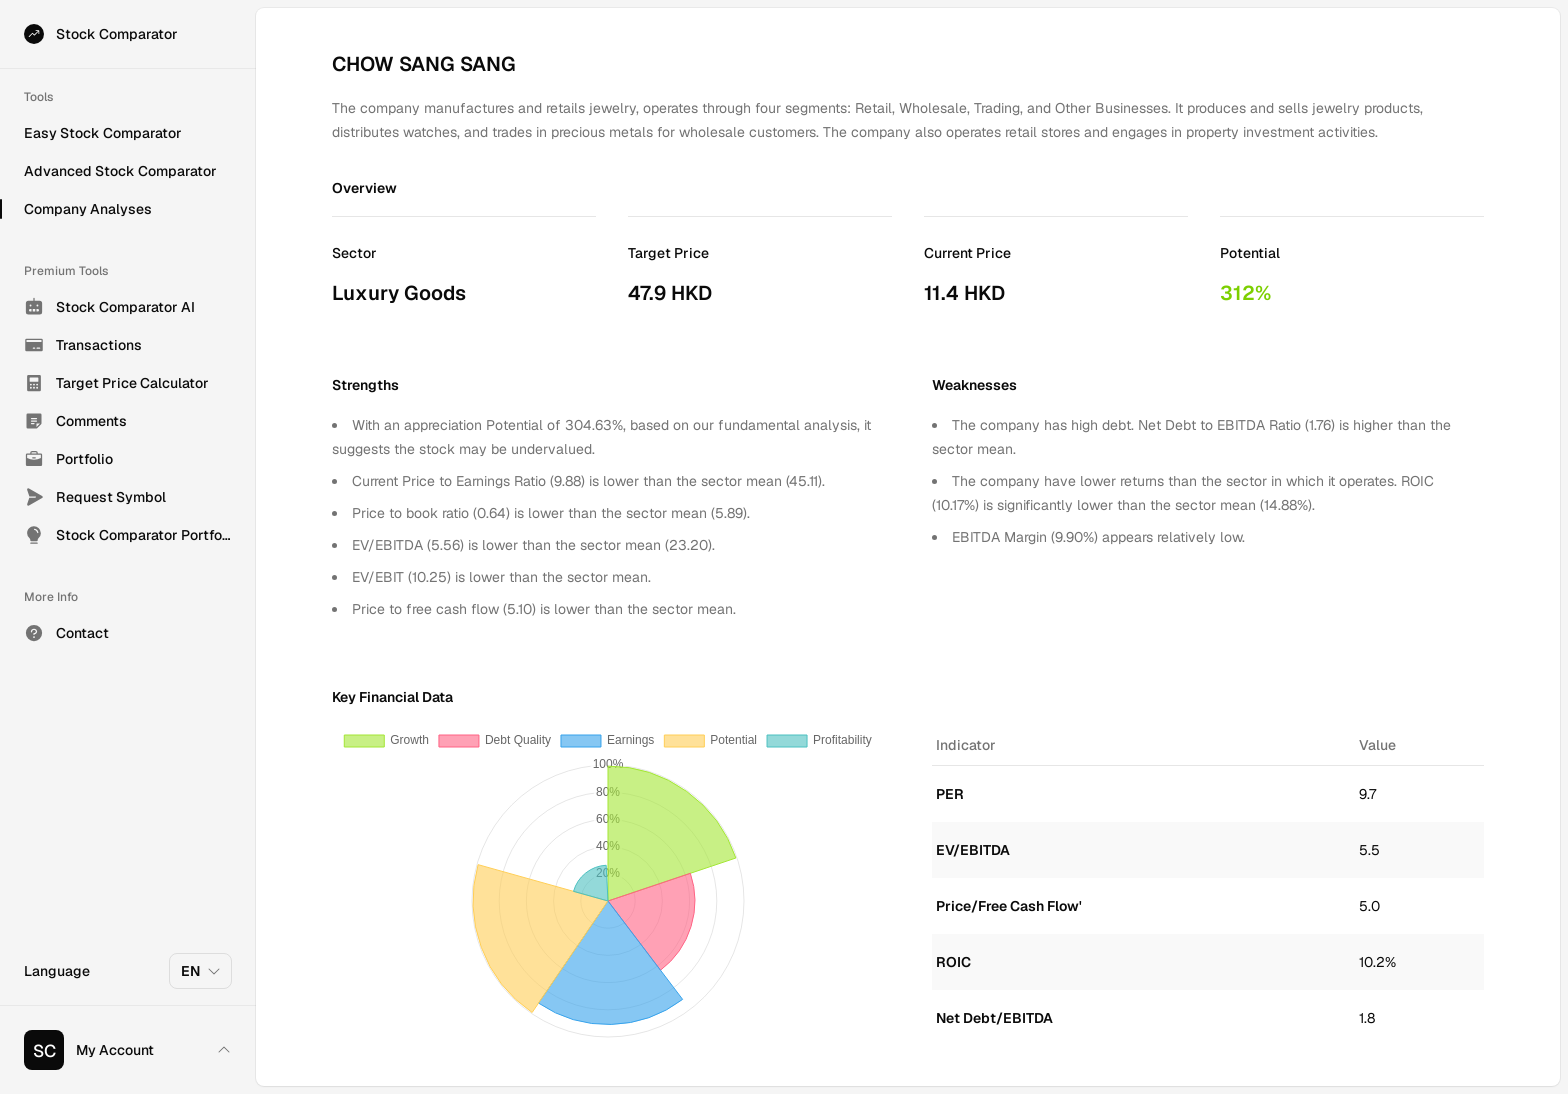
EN (201, 971)
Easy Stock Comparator (103, 133)
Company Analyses (88, 209)
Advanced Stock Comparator (120, 171)
